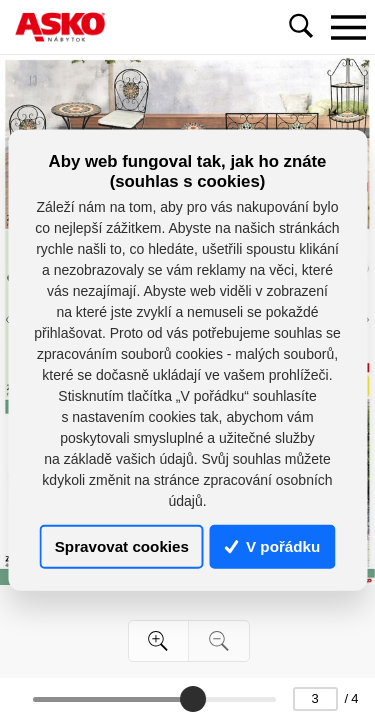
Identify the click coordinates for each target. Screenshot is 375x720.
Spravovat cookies (122, 546)
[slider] (193, 699)
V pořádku (273, 546)
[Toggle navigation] (348, 27)
